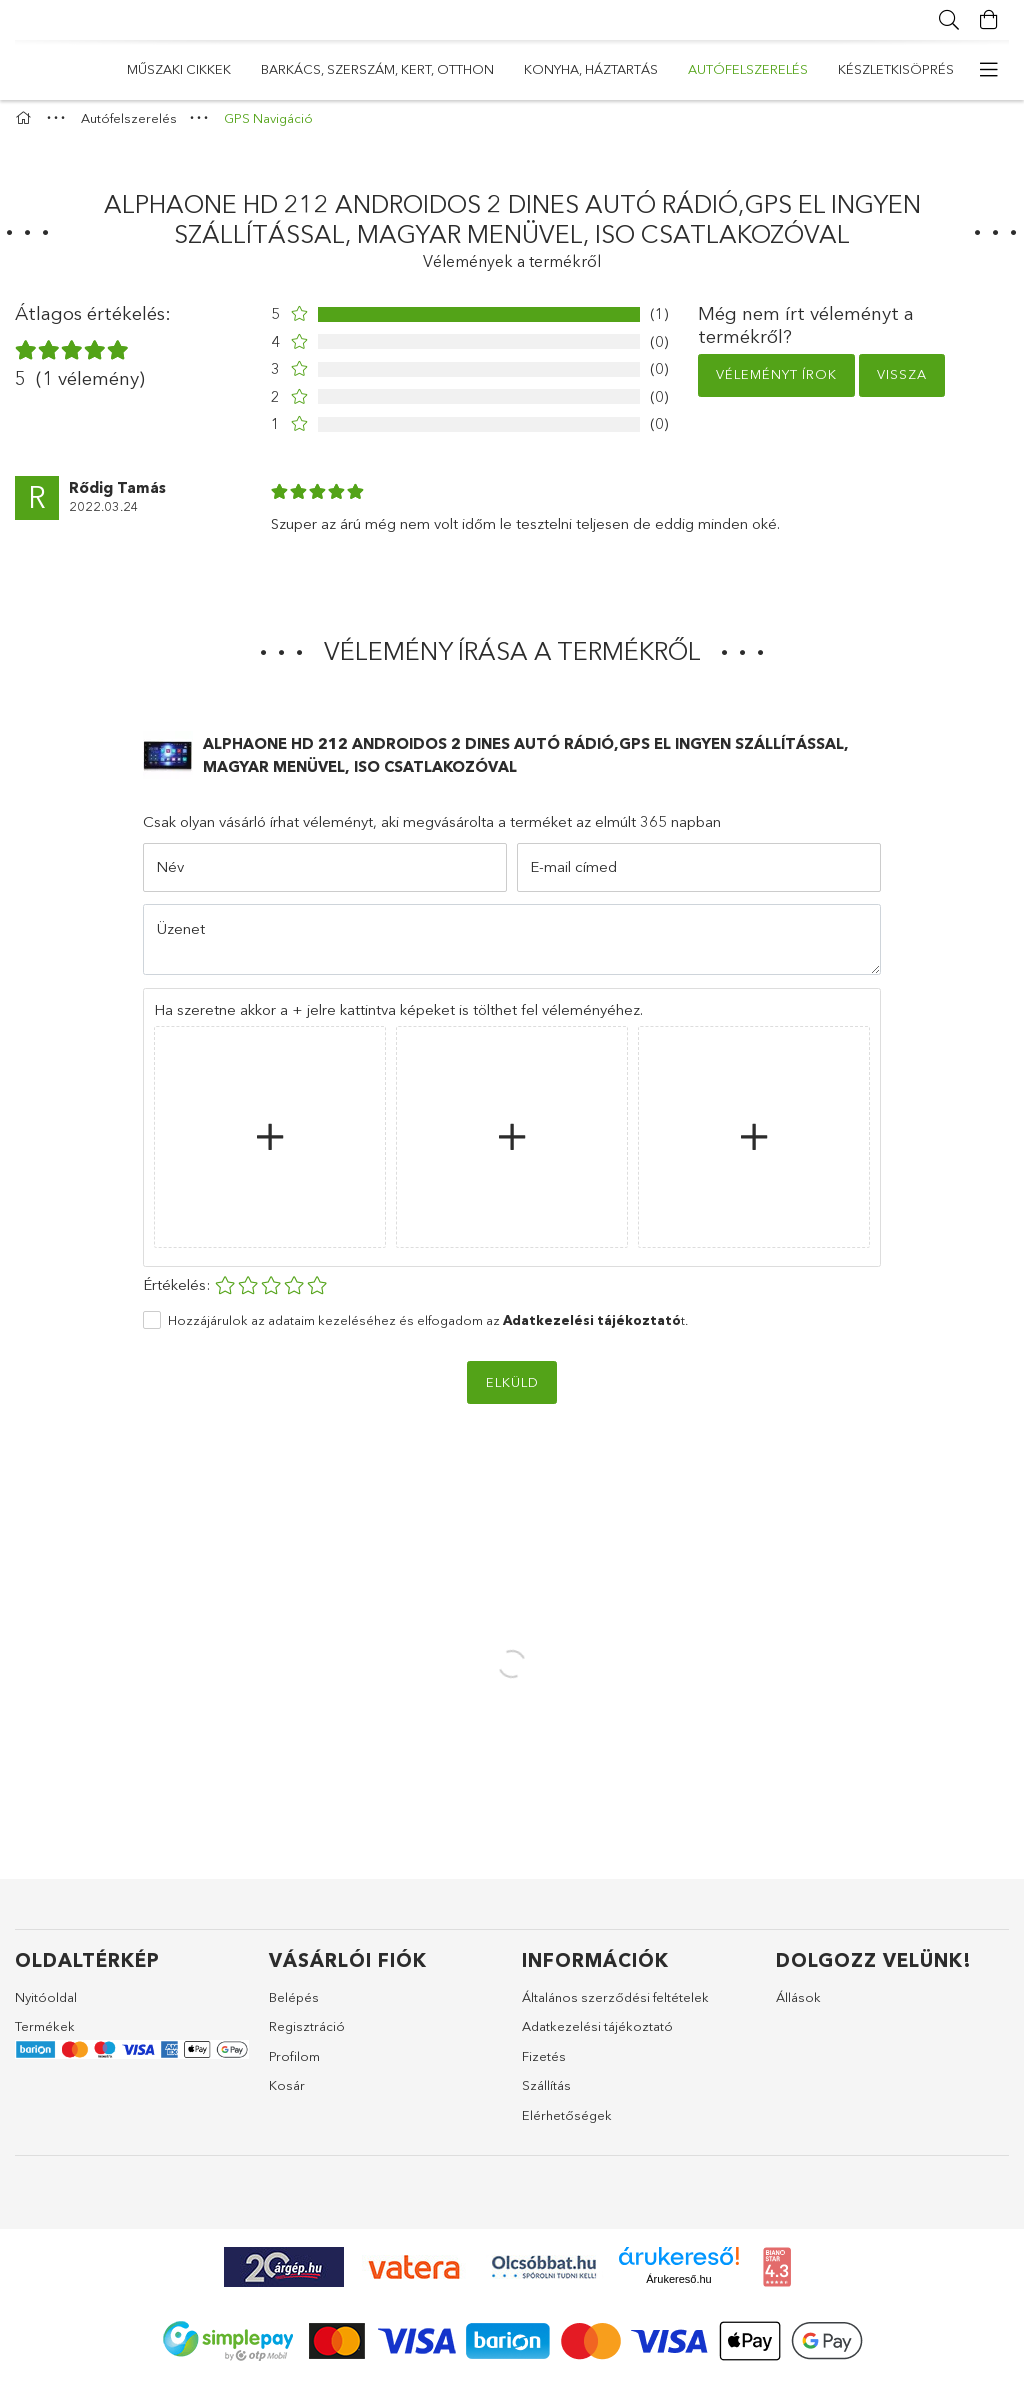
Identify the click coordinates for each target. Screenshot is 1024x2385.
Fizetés (544, 2065)
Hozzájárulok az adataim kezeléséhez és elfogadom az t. (428, 1330)
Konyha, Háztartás (490, 69)
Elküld (512, 1391)
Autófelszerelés (333, 69)
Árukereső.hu (678, 2289)
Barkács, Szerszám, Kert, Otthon (703, 69)
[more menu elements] (989, 70)
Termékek (45, 2036)
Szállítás (546, 2095)
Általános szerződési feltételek (615, 2006)
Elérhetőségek (567, 2124)
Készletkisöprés (185, 69)
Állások (798, 2006)
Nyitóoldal (46, 2006)
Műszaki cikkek (902, 69)
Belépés (294, 2006)
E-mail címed (573, 876)
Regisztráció (307, 2036)
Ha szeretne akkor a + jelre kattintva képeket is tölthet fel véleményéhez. (398, 1018)
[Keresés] (949, 20)
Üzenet (181, 938)
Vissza (902, 384)
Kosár (287, 2095)
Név (170, 876)
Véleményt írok (776, 384)
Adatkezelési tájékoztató (597, 2036)
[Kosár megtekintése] (989, 20)
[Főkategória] (26, 128)
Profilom (294, 2065)
